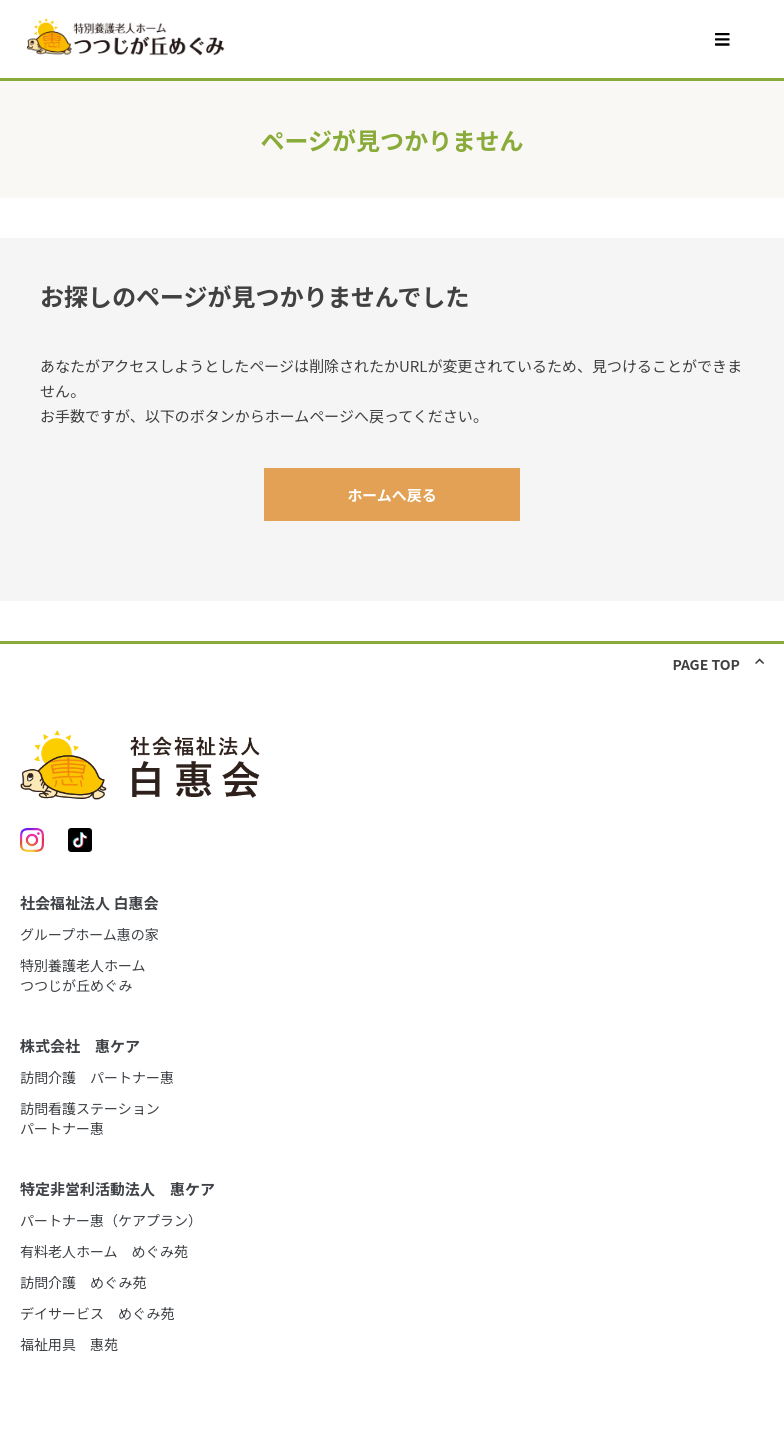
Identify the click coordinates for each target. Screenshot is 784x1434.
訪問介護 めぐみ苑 (83, 1282)
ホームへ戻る (392, 494)
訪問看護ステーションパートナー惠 (90, 1118)
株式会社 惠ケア (80, 1045)
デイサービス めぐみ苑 (97, 1313)
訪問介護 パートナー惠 (97, 1077)
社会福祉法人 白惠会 (89, 902)
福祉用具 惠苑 (69, 1344)
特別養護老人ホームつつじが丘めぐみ (83, 975)
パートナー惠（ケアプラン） (111, 1220)
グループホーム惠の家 (89, 934)
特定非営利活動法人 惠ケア (117, 1188)
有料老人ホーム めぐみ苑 (104, 1251)
